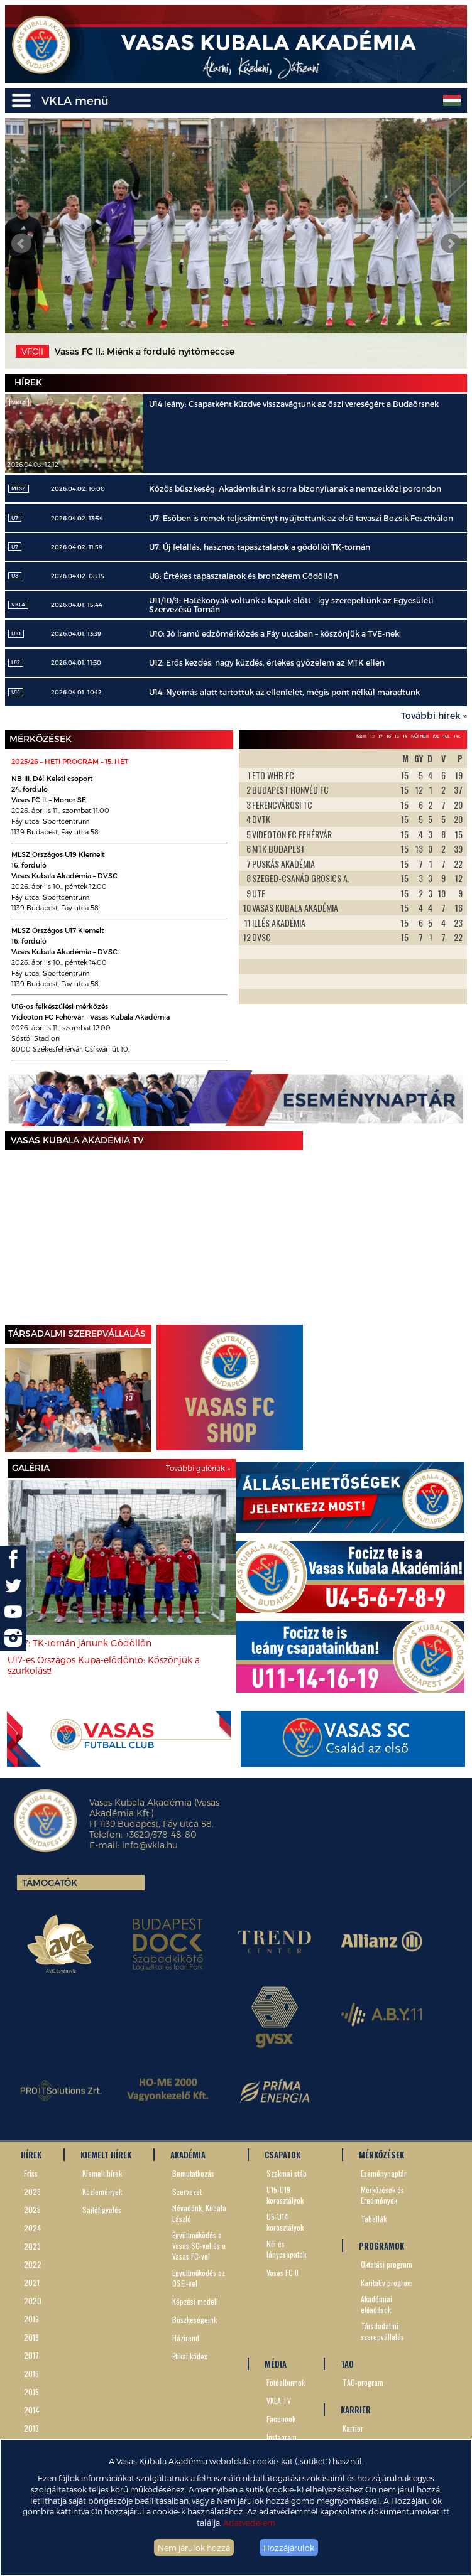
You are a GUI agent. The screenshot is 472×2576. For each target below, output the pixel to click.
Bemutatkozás (193, 2173)
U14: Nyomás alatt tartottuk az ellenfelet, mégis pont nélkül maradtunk (284, 691)
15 (397, 735)
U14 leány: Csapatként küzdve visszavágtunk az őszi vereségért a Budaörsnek (294, 403)
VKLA (18, 604)
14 (405, 735)
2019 (31, 2319)
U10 (16, 633)
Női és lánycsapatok (286, 2249)
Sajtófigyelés (101, 2209)
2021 (32, 2282)
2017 (31, 2355)
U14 (15, 692)
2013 (31, 2428)
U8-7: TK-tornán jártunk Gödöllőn (79, 1642)
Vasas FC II (282, 2272)
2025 (32, 2209)
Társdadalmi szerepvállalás (382, 2331)
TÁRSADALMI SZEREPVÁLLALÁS (77, 1333)
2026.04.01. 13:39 (76, 633)
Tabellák (374, 2218)
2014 (32, 2410)
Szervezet (187, 2191)
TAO (347, 2364)
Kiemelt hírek (102, 2173)
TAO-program (363, 2382)
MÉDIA (276, 2364)
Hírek (28, 382)
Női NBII (420, 735)
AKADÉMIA (188, 2154)
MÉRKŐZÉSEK (381, 2154)
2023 (32, 2246)
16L (446, 735)
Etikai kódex (189, 2356)
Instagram (281, 2437)
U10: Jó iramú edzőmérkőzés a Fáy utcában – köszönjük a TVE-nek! (275, 633)
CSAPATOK (282, 2154)
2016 (31, 2373)
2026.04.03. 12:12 (32, 464)
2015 (31, 2391)
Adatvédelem (249, 2522)
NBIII (361, 735)
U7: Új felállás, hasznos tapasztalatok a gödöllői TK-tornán (259, 546)
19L (435, 735)
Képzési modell (195, 2301)
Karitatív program (387, 2282)
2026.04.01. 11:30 (76, 662)
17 (380, 735)
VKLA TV (278, 2400)
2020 (32, 2300)
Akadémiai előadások (376, 2304)
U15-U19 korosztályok (285, 2195)
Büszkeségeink (194, 2319)
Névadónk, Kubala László (199, 2213)
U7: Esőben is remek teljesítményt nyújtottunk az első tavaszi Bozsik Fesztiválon (301, 518)
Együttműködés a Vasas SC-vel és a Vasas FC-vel (199, 2245)
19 (372, 735)
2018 (31, 2337)
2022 (32, 2264)
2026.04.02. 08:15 (77, 575)
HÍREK (31, 2154)
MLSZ (18, 488)
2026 (32, 2191)
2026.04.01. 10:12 (76, 692)
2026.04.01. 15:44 (76, 604)
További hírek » (434, 715)
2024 (32, 2228)
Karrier (353, 2428)
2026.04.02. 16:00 (78, 488)
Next (451, 244)
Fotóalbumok (285, 2382)
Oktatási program (386, 2264)
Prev (21, 244)
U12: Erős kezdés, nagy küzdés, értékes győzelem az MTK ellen (267, 662)
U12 (15, 662)
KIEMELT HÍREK (105, 2154)
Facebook (280, 2418)
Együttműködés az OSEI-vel (198, 2277)
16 (389, 735)
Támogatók (49, 1882)
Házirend (185, 2337)
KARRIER (356, 2409)
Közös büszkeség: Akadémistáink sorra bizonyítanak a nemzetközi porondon (295, 488)
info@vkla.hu (150, 1845)
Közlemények (102, 2191)
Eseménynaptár (384, 2173)
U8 (14, 576)
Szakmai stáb (286, 2173)
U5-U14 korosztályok (285, 2222)
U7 (14, 518)
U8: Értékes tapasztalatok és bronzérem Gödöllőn (243, 575)
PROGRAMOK (381, 2245)
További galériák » (198, 1467)
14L (457, 735)
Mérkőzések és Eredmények (382, 2195)
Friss (31, 2173)
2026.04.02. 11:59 (76, 547)
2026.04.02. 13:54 (77, 518)
